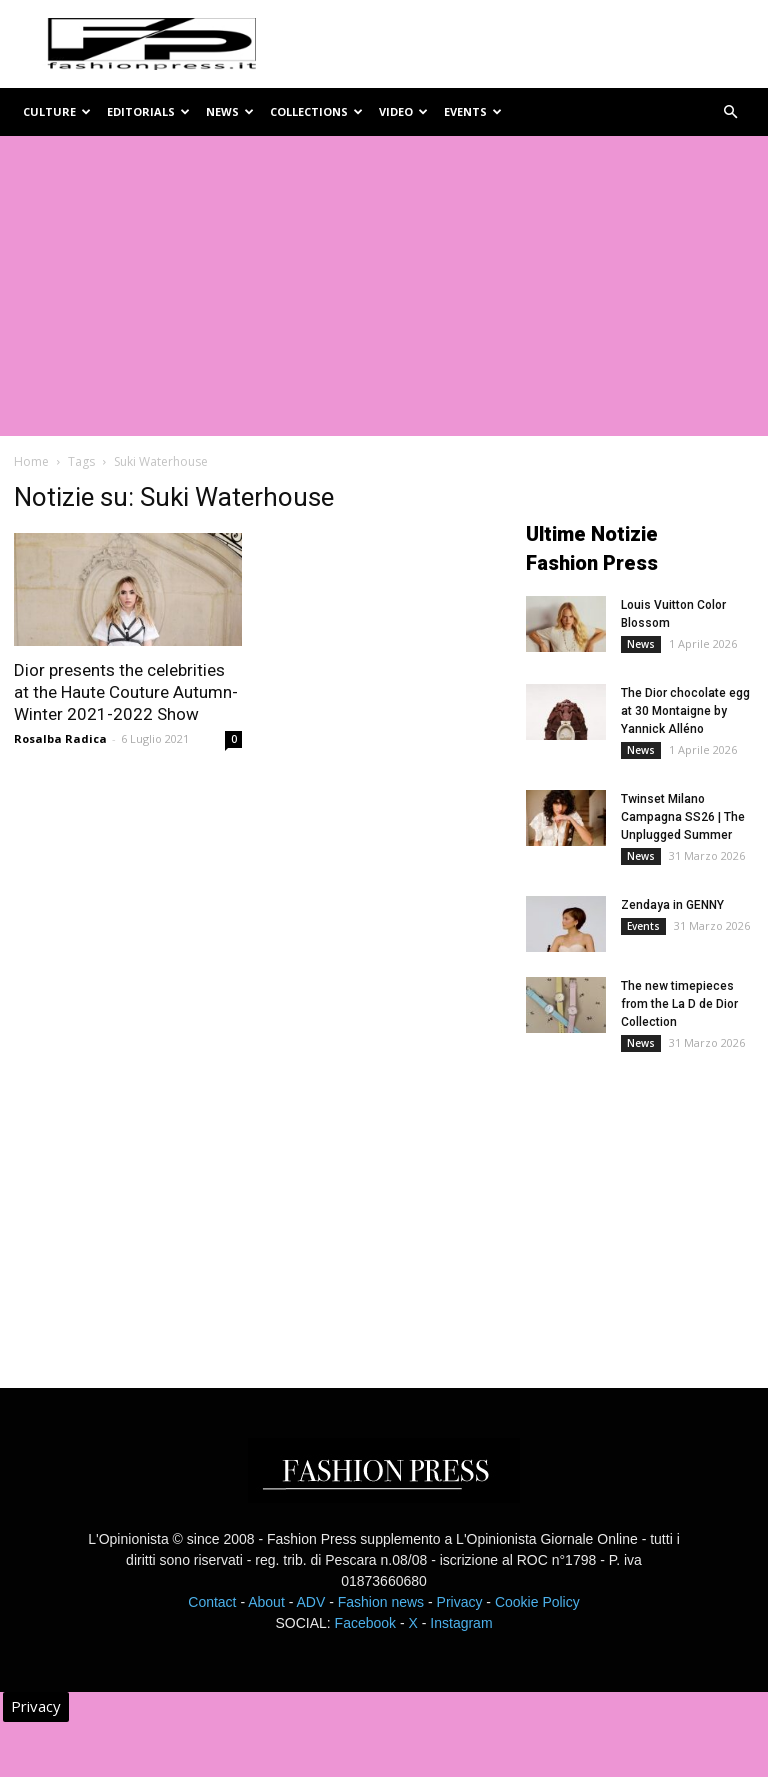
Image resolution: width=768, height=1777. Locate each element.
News (230, 111)
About (266, 1602)
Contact (212, 1602)
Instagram (461, 1623)
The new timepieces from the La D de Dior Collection (679, 1004)
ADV (310, 1602)
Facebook (365, 1623)
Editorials (148, 111)
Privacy (460, 1602)
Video (403, 111)
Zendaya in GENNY (672, 905)
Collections (316, 111)
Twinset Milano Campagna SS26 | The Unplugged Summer (683, 817)
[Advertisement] (384, 286)
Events (473, 111)
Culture (57, 111)
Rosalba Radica (60, 738)
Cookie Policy (537, 1602)
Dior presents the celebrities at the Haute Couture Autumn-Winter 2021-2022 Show (126, 692)
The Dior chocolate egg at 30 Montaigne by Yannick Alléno (685, 711)
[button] (730, 112)
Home (31, 461)
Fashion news (381, 1602)
